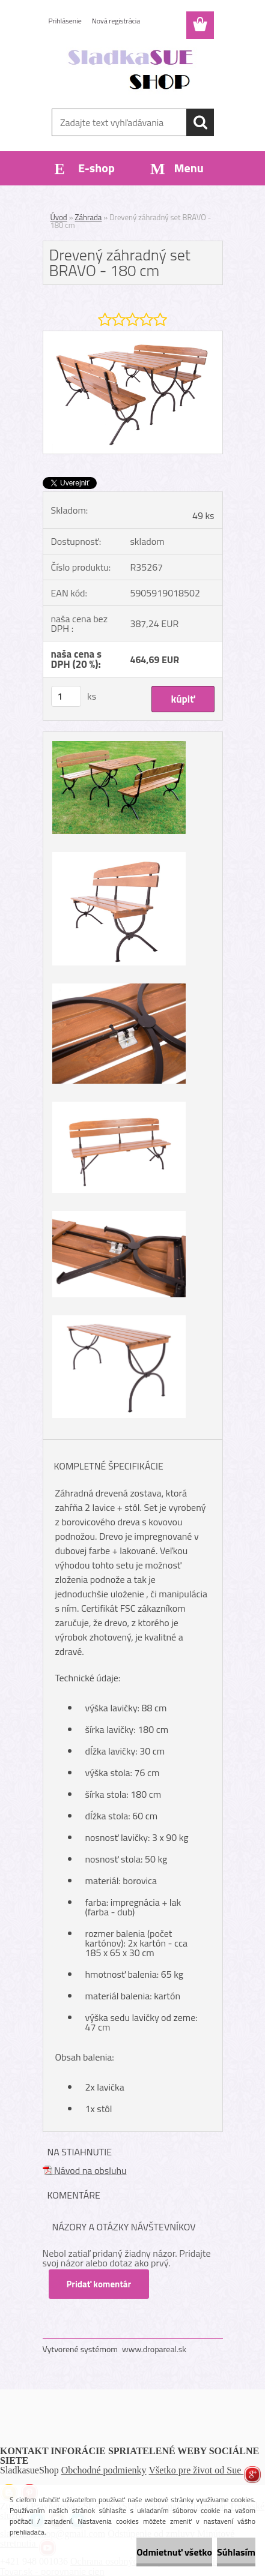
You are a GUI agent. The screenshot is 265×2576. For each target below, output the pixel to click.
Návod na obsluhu (85, 2170)
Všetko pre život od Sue (196, 2470)
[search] (200, 122)
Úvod (58, 217)
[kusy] (66, 696)
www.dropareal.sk (154, 2349)
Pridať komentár (99, 2284)
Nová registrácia (116, 20)
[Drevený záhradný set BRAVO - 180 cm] (132, 336)
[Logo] (132, 70)
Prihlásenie (65, 20)
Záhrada (88, 217)
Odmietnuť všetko (174, 2552)
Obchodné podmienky (104, 2470)
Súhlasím (236, 2552)
